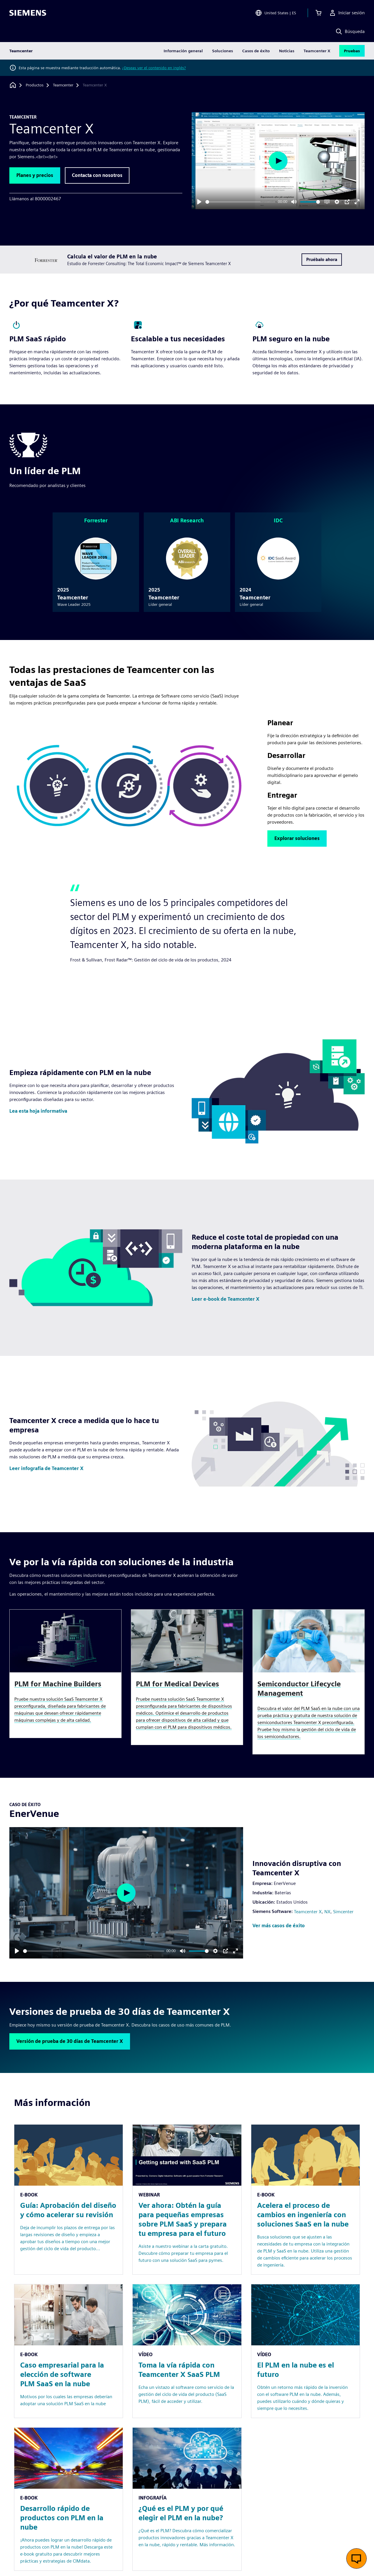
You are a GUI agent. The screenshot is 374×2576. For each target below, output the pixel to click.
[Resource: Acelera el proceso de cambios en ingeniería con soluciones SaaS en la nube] (305, 2199)
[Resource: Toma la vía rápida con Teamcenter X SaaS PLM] (186, 2351)
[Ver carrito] (318, 13)
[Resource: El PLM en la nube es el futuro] (305, 2351)
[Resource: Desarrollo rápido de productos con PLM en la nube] (68, 2499)
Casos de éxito (256, 50)
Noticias (286, 50)
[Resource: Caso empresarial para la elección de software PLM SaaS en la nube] (68, 2351)
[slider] (240, 202)
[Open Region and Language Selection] (275, 13)
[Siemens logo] (27, 13)
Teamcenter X (317, 50)
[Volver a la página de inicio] (12, 85)
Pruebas (352, 50)
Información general (183, 50)
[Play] (199, 201)
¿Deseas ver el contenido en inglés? (154, 67)
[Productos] (35, 85)
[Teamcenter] (63, 85)
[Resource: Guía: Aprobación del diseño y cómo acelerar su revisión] (68, 2199)
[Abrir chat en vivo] (356, 2558)
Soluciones (222, 50)
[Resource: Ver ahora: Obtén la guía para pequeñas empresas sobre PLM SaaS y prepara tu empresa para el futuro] (186, 2199)
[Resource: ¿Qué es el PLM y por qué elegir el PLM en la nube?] (186, 2499)
